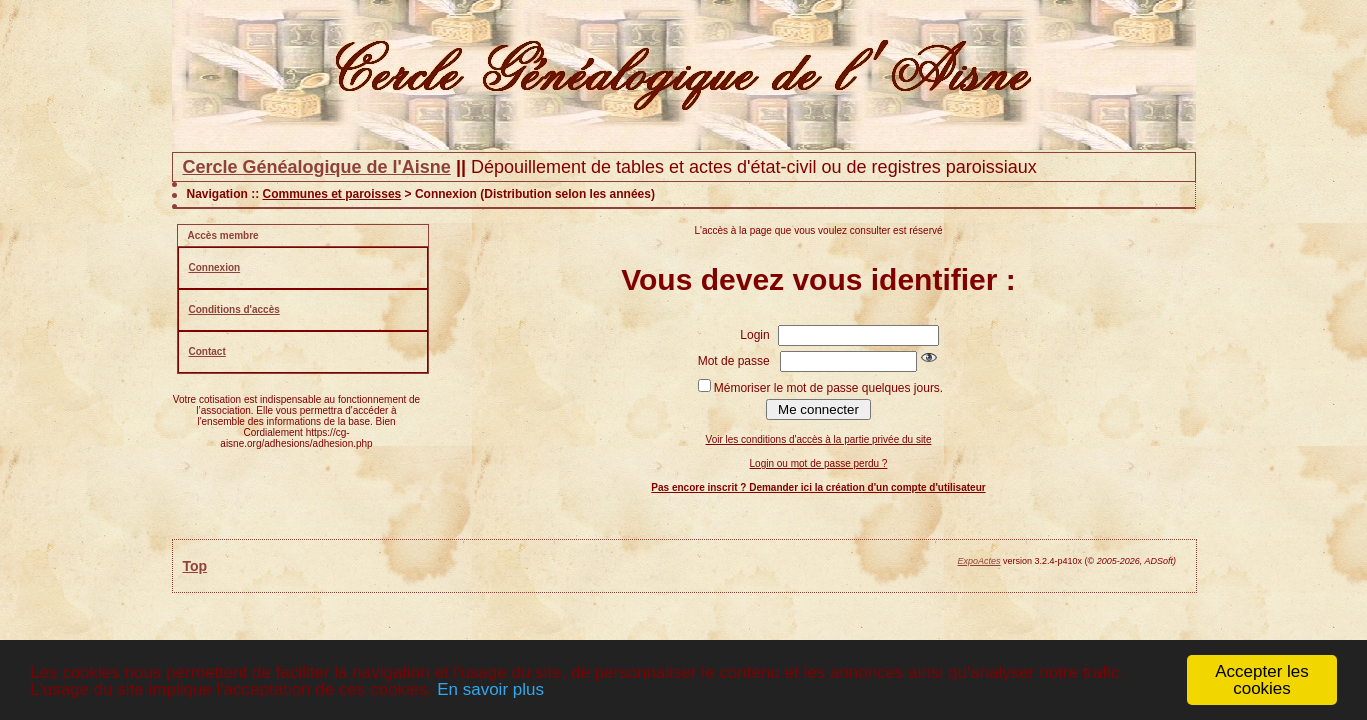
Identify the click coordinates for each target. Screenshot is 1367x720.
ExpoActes (979, 561)
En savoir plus (490, 689)
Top (195, 566)
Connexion (215, 267)
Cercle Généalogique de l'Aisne (317, 167)
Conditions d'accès (234, 309)
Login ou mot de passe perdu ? (819, 463)
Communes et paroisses (332, 194)
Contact (207, 351)
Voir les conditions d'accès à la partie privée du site (819, 439)
